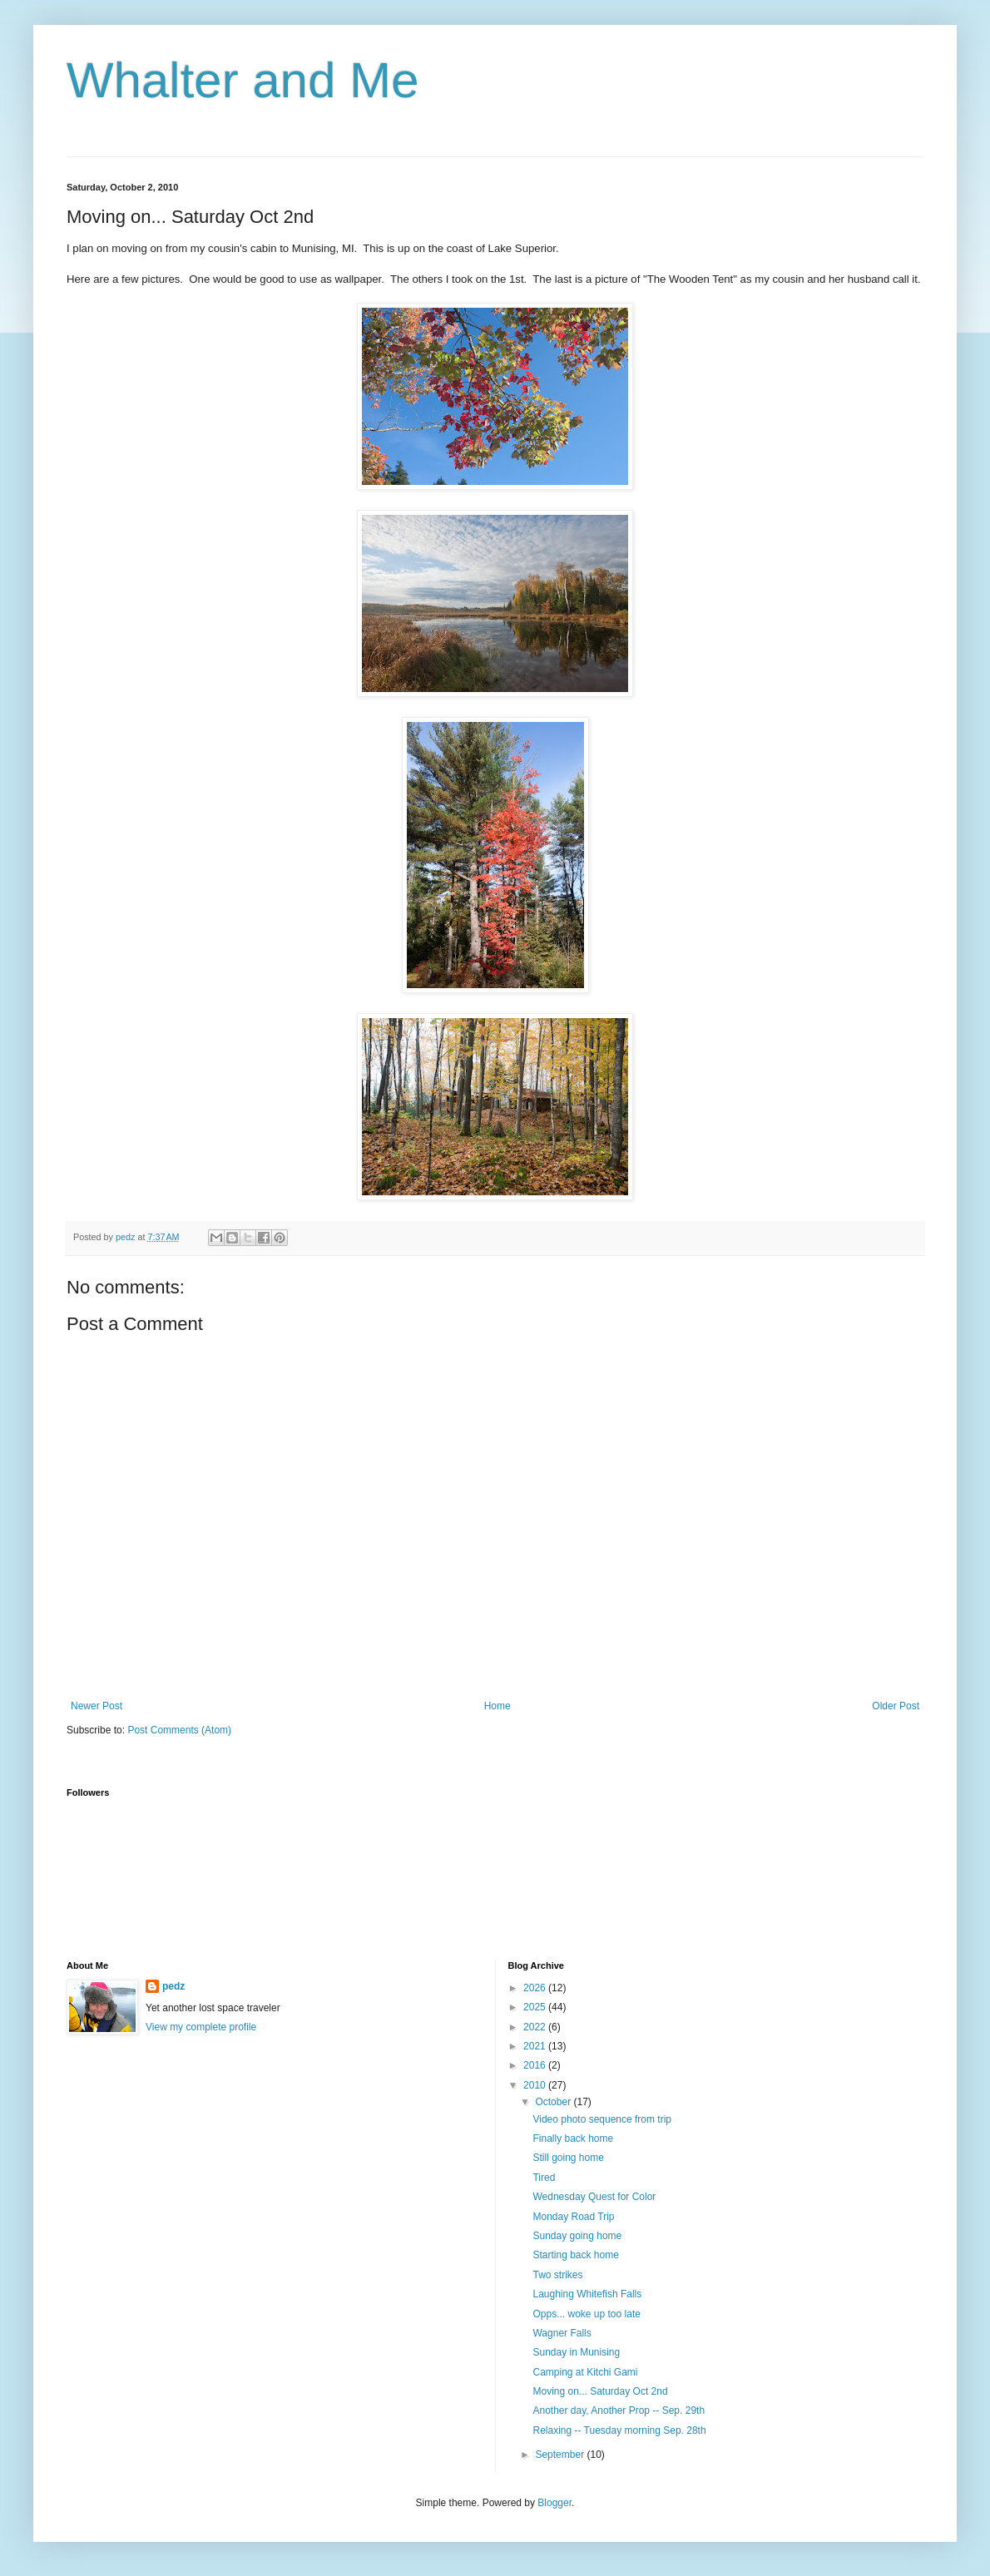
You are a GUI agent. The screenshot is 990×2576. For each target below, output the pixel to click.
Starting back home (575, 2255)
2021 (535, 2046)
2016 (535, 2065)
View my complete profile (201, 2027)
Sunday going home (576, 2236)
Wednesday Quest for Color (594, 2197)
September (561, 2454)
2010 (535, 2085)
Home (497, 1706)
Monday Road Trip (573, 2216)
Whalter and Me (243, 80)
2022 (535, 2027)
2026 (535, 1988)
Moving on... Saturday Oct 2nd (599, 2391)
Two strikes (557, 2275)
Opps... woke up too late (586, 2314)
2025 (535, 2007)
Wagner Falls (561, 2333)
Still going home (567, 2157)
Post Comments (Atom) (179, 1730)
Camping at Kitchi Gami (584, 2372)
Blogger (554, 2503)
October (554, 2102)
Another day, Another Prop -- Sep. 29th (618, 2410)
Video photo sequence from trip (601, 2119)
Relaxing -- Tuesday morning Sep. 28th (618, 2430)
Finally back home (572, 2138)
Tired (543, 2177)
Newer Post (96, 1706)
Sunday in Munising (576, 2352)
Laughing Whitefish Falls (586, 2294)
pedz (173, 1986)
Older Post (895, 1706)
